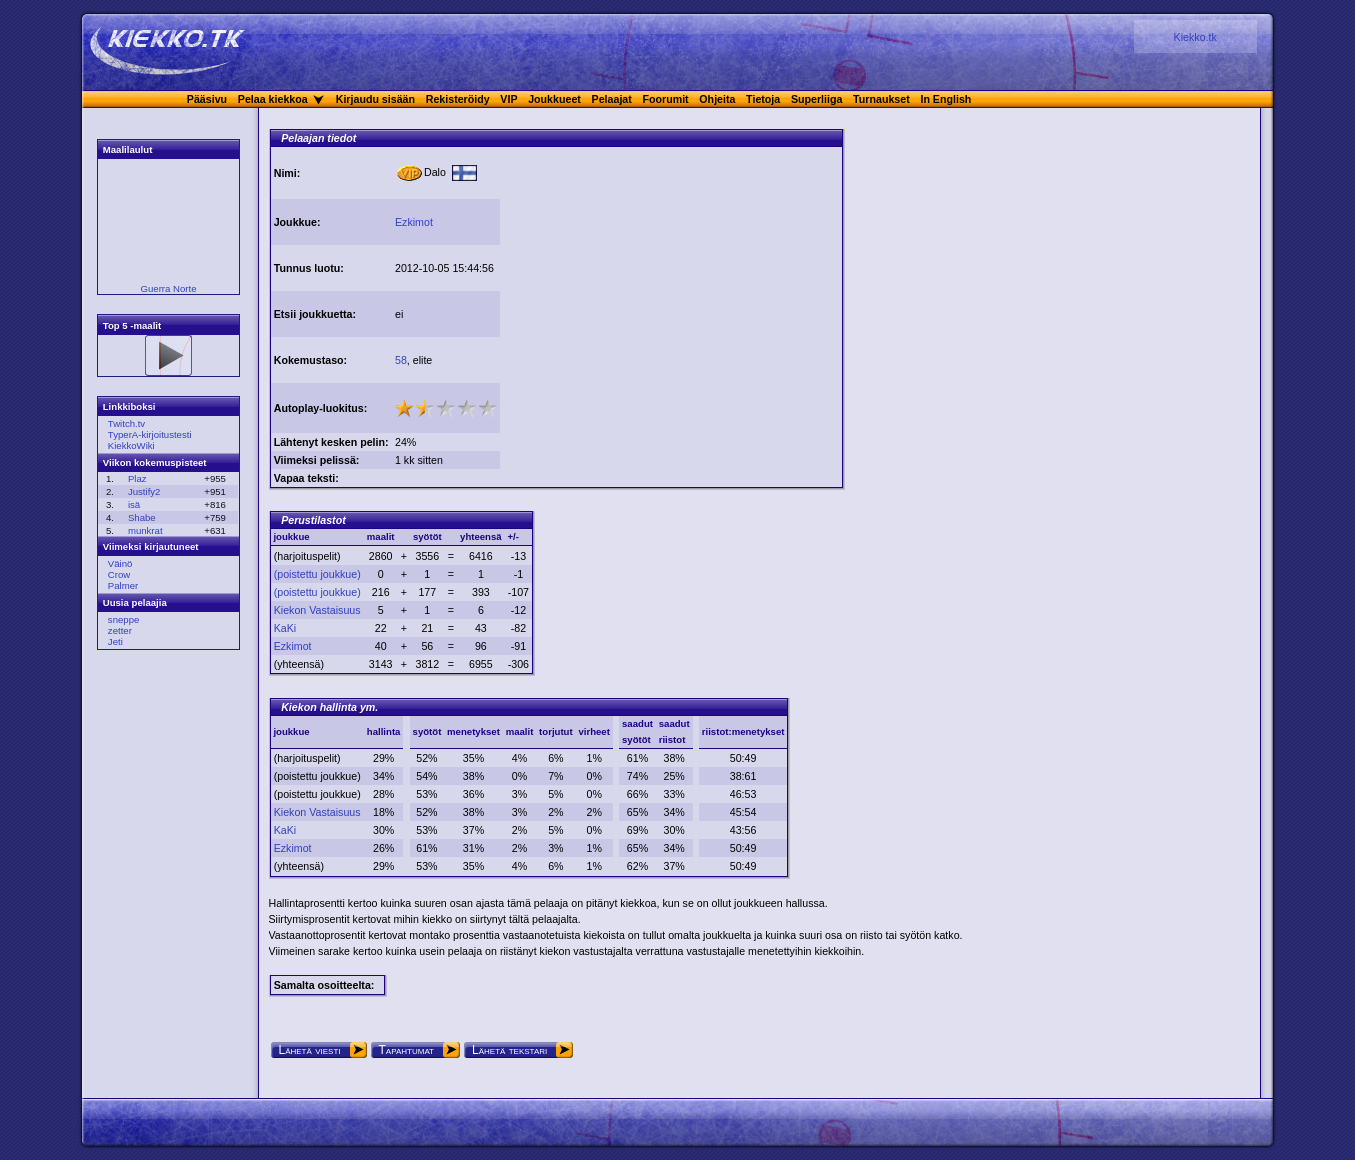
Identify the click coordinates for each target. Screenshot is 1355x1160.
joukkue (291, 731)
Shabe (142, 517)
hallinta (384, 731)
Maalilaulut (128, 149)
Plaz (137, 478)
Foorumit (666, 99)
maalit (520, 731)
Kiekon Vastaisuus (317, 610)
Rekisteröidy (458, 99)
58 (401, 360)
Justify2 (144, 491)
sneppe (123, 619)
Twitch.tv (126, 423)
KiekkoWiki (131, 445)
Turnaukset (881, 99)
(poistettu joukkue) (317, 574)
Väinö (120, 563)
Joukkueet (554, 99)
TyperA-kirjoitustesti (150, 434)
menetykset (473, 731)
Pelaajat (612, 99)
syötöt (427, 731)
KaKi (285, 628)
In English (945, 99)
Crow (119, 574)
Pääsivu (207, 99)
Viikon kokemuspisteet (155, 462)
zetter (120, 630)
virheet (593, 731)
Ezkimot (414, 222)
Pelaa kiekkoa (273, 99)
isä (134, 504)
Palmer (123, 585)
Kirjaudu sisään (375, 99)
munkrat (145, 530)
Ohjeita (717, 99)
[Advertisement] (671, 288)
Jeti (115, 641)
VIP (508, 99)
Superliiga (817, 99)
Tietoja (763, 99)
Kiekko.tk (1195, 37)
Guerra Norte (169, 288)
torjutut (556, 731)
